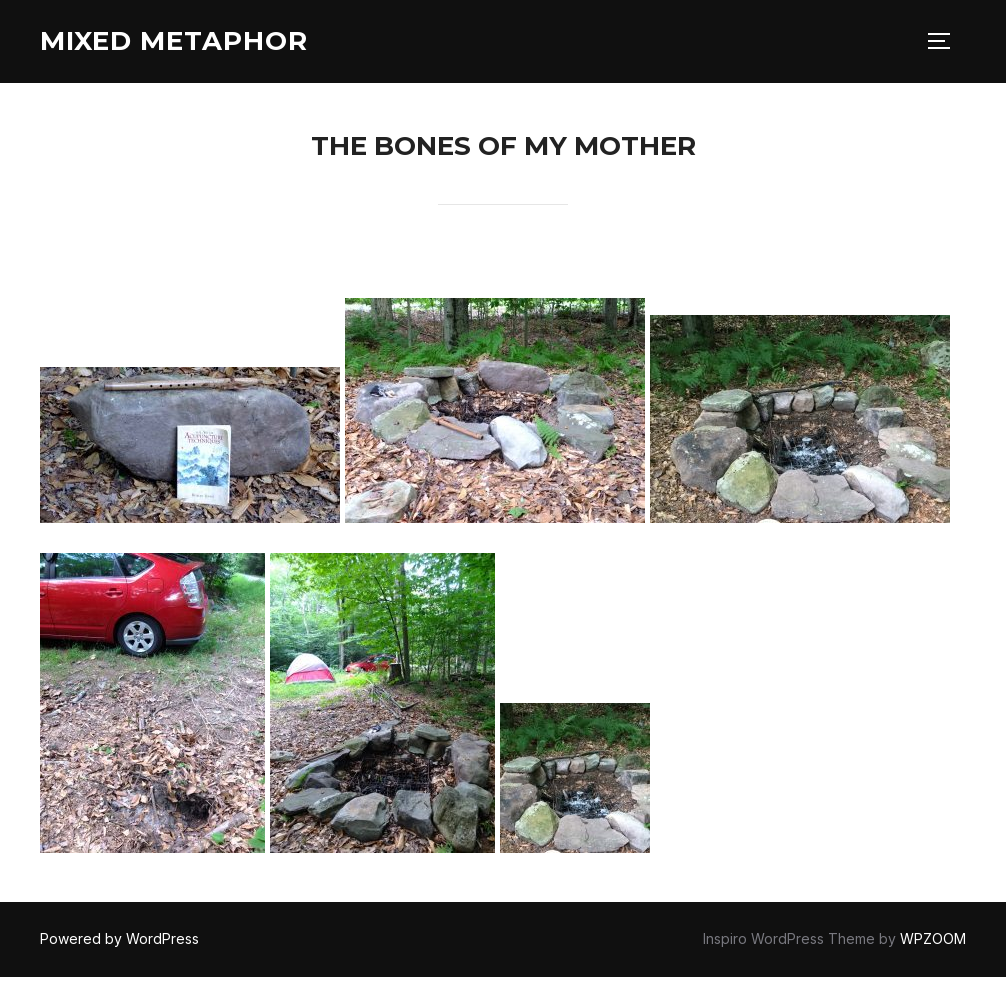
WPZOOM (933, 938)
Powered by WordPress (119, 938)
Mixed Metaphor (174, 41)
